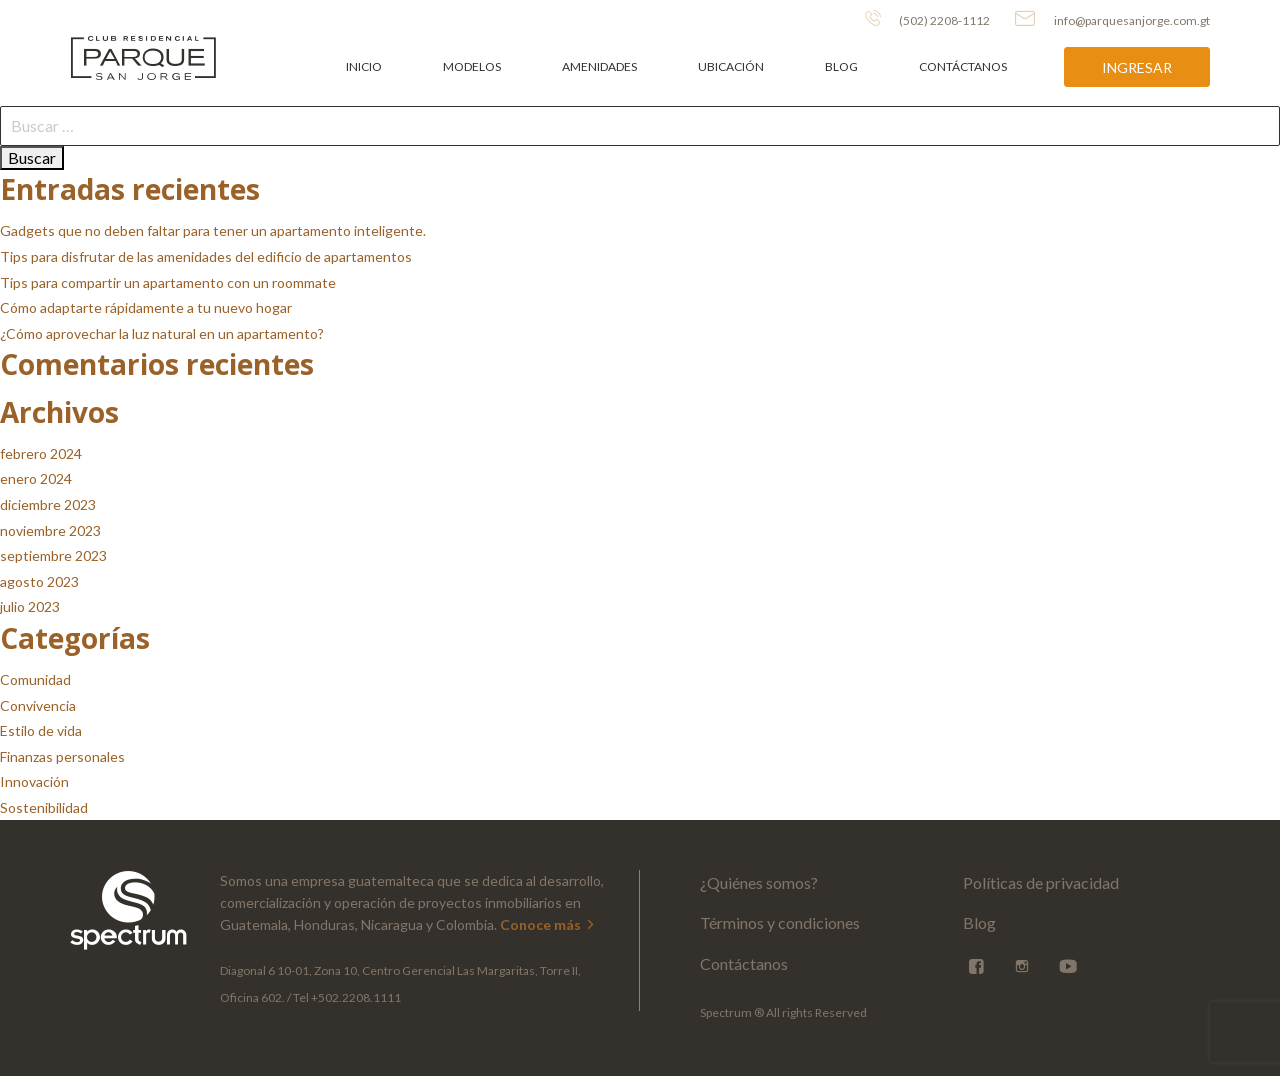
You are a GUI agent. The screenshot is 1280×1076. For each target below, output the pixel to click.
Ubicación (731, 66)
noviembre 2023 (50, 530)
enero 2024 (36, 478)
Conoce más (548, 924)
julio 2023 (30, 606)
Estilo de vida (41, 730)
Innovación (34, 781)
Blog (841, 66)
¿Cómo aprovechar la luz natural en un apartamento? (162, 333)
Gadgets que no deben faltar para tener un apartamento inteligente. (213, 230)
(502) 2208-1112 (927, 19)
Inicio (364, 66)
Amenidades (599, 66)
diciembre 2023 (48, 504)
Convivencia (38, 705)
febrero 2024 (41, 453)
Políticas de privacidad (1041, 882)
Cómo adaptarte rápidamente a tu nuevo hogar (146, 307)
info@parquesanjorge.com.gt (1112, 19)
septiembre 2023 (53, 555)
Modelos (472, 66)
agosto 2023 (39, 581)
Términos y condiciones (780, 922)
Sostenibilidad (44, 807)
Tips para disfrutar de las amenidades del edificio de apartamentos (206, 256)
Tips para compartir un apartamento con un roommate (168, 282)
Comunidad (35, 679)
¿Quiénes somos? (759, 882)
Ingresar (1137, 67)
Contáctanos (963, 66)
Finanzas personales (62, 756)
